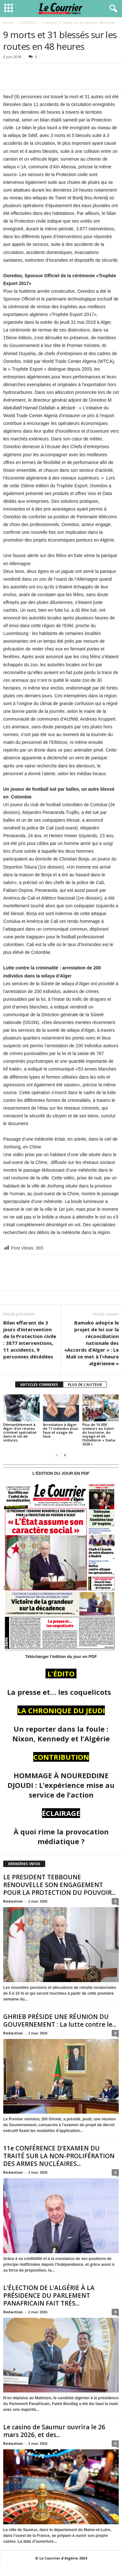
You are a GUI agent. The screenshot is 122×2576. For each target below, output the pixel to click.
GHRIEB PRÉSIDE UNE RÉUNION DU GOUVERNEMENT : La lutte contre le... (59, 2020)
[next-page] (65, 1455)
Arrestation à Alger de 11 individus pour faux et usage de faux (60, 1430)
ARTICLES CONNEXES (39, 1384)
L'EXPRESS (28, 22)
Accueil (8, 22)
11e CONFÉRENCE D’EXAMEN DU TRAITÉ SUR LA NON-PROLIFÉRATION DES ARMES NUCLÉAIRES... (59, 2156)
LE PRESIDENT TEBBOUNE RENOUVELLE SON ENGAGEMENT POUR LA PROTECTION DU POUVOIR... (59, 1885)
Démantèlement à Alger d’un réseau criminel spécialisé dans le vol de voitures (19, 1432)
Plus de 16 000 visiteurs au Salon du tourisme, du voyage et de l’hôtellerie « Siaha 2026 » (98, 1434)
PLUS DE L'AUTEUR (85, 1384)
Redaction (13, 1901)
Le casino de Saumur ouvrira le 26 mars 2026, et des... (54, 2431)
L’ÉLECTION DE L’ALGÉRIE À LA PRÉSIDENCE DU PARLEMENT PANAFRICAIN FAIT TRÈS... (49, 2295)
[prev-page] (57, 1455)
